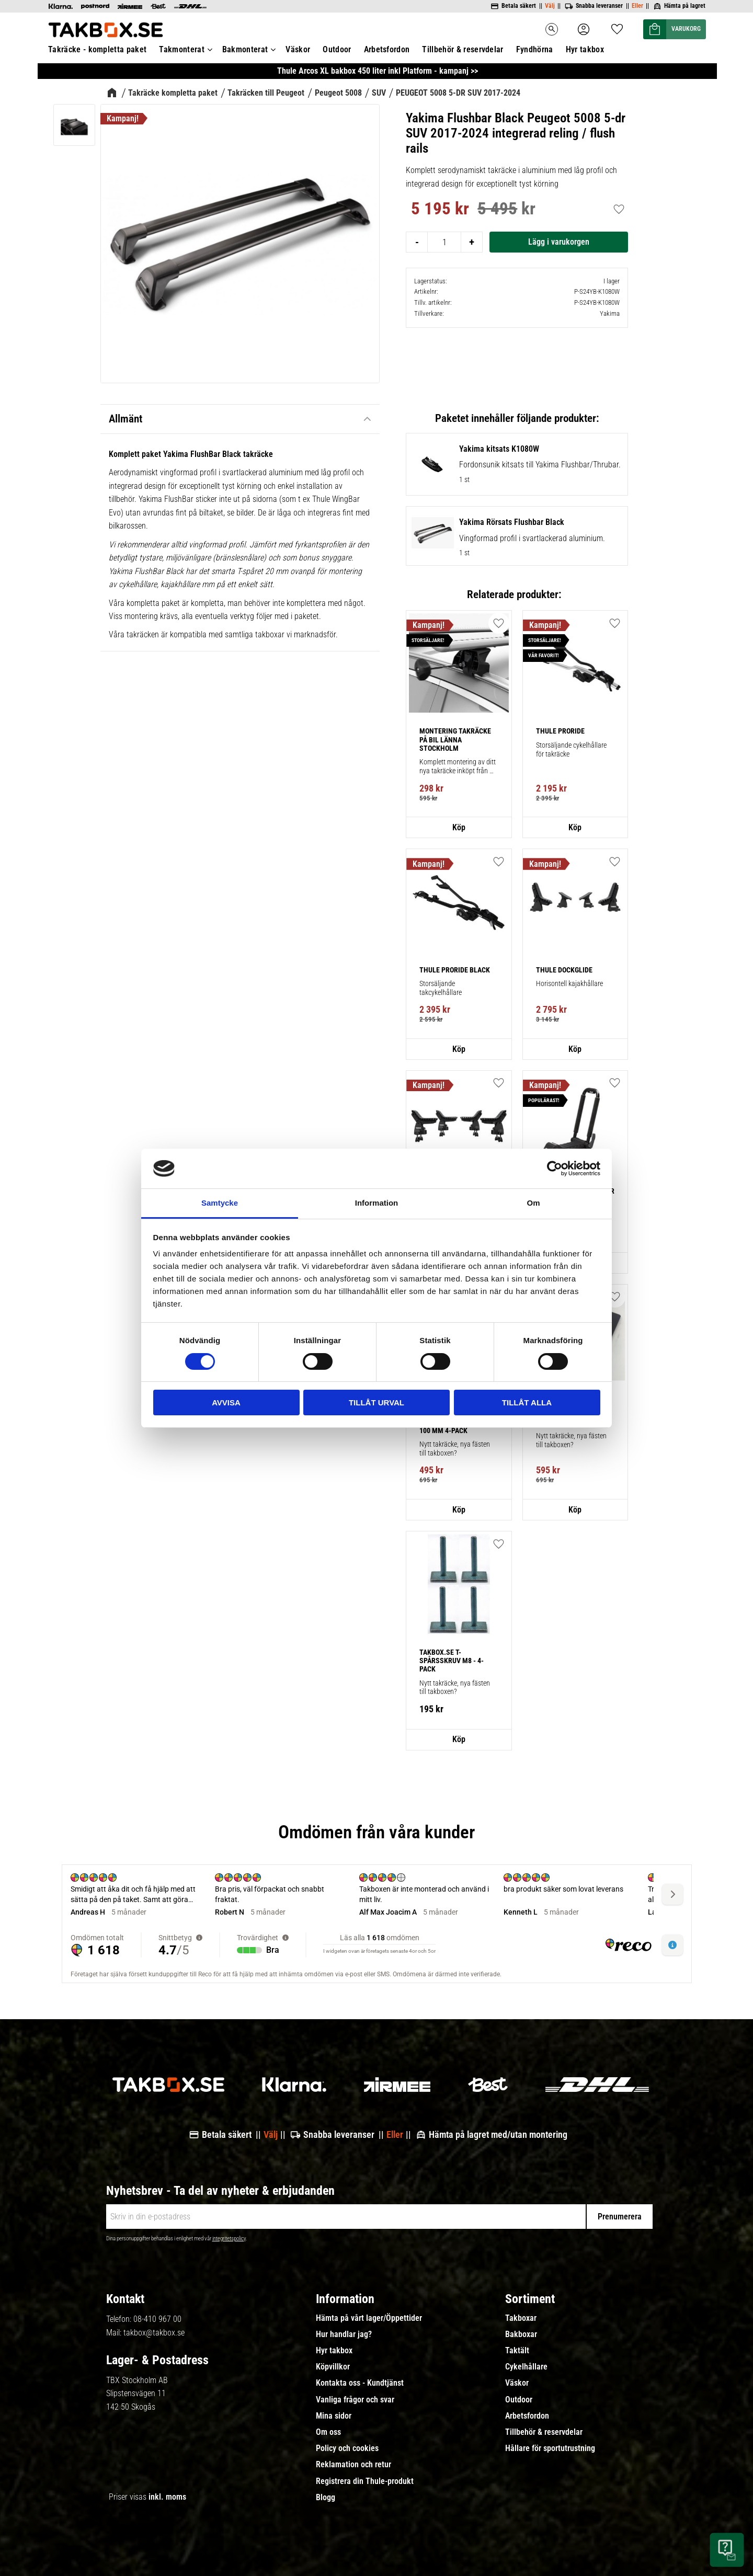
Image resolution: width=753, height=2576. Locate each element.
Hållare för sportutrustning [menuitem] (550, 2448)
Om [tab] (533, 1202)
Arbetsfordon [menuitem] (527, 2416)
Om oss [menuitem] (328, 2432)
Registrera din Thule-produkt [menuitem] (365, 2481)
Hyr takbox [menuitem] (334, 2350)
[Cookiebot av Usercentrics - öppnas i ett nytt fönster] (554, 1168)
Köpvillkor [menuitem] (333, 2367)
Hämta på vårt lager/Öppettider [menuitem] (369, 2318)
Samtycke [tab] (219, 1202)
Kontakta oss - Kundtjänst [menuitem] (360, 2383)
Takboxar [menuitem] (521, 2318)
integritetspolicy (229, 2238)
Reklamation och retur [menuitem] (353, 2464)
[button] (614, 1297)
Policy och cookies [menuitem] (347, 2448)
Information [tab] (376, 1202)
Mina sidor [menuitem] (333, 2416)
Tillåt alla (527, 1402)
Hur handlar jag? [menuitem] (344, 2334)
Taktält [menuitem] (517, 2350)
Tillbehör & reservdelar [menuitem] (544, 2432)
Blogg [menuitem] (325, 2497)
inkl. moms (167, 2497)
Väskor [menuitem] (517, 2383)
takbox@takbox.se (154, 2333)
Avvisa (226, 1402)
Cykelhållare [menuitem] (526, 2367)
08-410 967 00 (157, 2319)
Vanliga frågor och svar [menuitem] (355, 2400)
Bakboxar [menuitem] (521, 2334)
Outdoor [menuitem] (518, 2400)
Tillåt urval (376, 1402)
